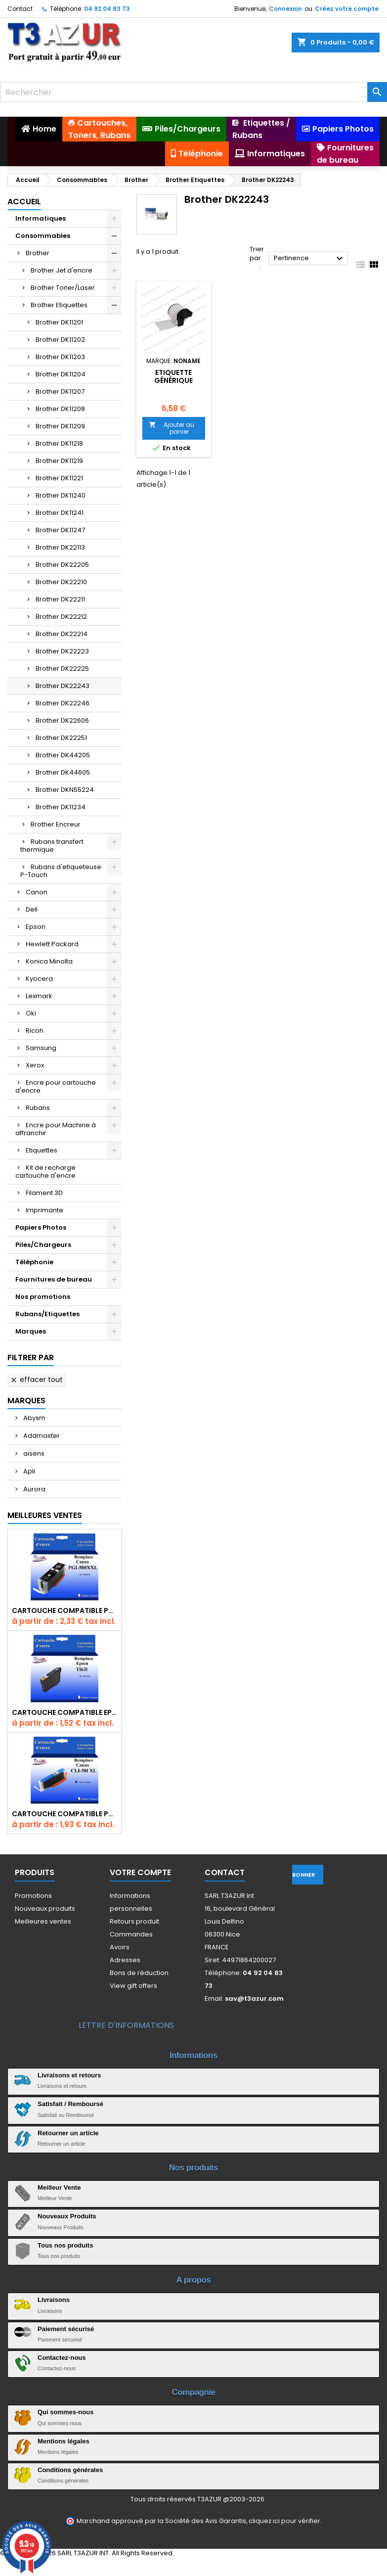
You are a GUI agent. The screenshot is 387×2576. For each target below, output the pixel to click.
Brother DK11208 (60, 409)
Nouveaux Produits (67, 2216)
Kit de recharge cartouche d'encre (45, 1171)
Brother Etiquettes (59, 305)
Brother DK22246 (62, 703)
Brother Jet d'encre (61, 270)
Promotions (33, 1895)
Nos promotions (42, 1296)
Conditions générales (70, 2470)
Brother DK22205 (62, 564)
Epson (35, 926)
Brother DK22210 (61, 582)
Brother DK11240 (61, 495)
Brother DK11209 (60, 426)
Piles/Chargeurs (43, 1244)
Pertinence (309, 259)
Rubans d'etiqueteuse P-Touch (60, 870)
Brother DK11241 (60, 512)
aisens (33, 1453)
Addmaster (41, 1435)
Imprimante (44, 1210)
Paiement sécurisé (66, 2329)
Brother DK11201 (59, 322)
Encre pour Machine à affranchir (55, 1129)
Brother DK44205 (63, 755)
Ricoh (34, 1030)
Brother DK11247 (60, 530)
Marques (30, 1331)
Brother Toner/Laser (63, 287)
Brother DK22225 (62, 668)
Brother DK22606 (62, 720)
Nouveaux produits (45, 1908)
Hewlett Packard (52, 944)
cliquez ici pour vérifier (284, 2521)
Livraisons (54, 2299)
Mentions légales (63, 2441)
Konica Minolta (49, 961)
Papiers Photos (40, 1227)
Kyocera (39, 978)
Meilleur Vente (59, 2187)
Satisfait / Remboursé (70, 2104)
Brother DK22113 (60, 547)
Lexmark (39, 996)
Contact (20, 8)
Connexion (285, 8)
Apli (28, 1471)
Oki (31, 1013)
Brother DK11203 (60, 357)
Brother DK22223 (62, 651)
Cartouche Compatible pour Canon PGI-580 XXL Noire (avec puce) (64, 1610)
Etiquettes (41, 1150)
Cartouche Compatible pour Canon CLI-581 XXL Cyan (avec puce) (64, 1814)
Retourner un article (68, 2133)
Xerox (35, 1065)
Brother (37, 253)
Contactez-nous (62, 2357)
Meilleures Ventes (44, 1515)
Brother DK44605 (63, 772)
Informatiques (40, 218)
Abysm (33, 1418)
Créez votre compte (347, 8)
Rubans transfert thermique (52, 845)
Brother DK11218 (59, 443)
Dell (32, 909)
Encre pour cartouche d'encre (55, 1086)
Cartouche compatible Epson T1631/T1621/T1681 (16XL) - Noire (64, 1712)
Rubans (38, 1107)
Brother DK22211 (60, 599)
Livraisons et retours (69, 2075)
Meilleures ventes (43, 1921)
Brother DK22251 (61, 737)
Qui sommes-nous (65, 2412)
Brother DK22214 (61, 634)
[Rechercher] (193, 92)
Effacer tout (36, 1379)
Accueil (24, 201)
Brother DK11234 (61, 807)
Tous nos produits (65, 2245)
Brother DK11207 (60, 391)
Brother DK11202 (60, 339)
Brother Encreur (56, 824)
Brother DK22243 (62, 685)
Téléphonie (34, 1262)
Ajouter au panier (171, 428)
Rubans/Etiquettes (47, 1314)
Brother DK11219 (59, 460)
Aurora (33, 1489)
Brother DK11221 (59, 478)
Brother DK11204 (61, 374)
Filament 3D (44, 1192)
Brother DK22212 (61, 616)
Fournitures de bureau (53, 1279)
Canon (36, 892)
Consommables (42, 235)
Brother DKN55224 (65, 789)
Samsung (41, 1048)
